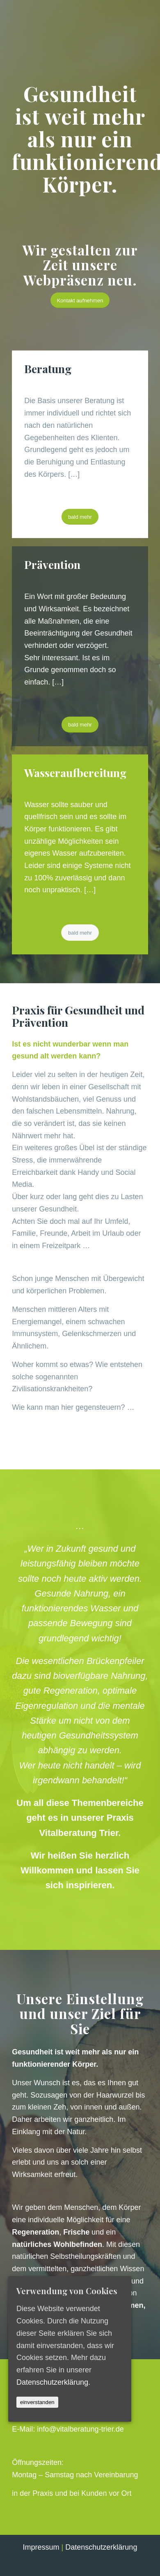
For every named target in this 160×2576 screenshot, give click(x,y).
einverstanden (37, 2402)
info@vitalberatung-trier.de (80, 2429)
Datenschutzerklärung (101, 2547)
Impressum (41, 2547)
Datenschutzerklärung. (53, 2382)
